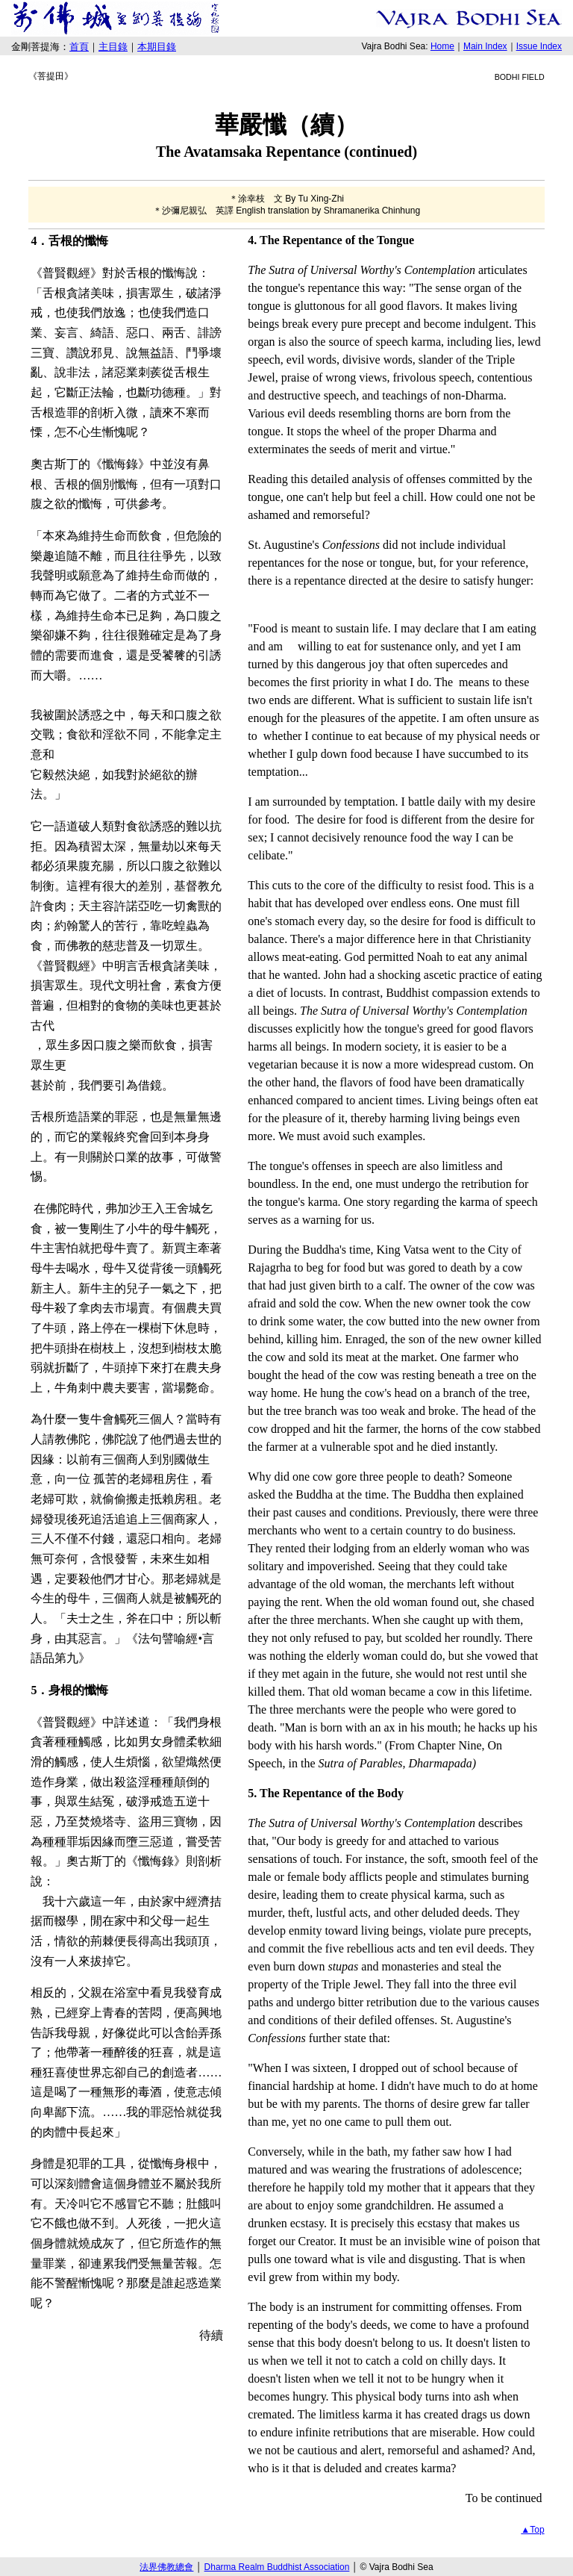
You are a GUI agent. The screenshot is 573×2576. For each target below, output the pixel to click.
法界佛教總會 (166, 2567)
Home (442, 46)
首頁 (79, 46)
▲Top (532, 2529)
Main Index (485, 46)
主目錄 (113, 46)
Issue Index (539, 46)
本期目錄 (156, 46)
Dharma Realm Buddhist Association (277, 2567)
